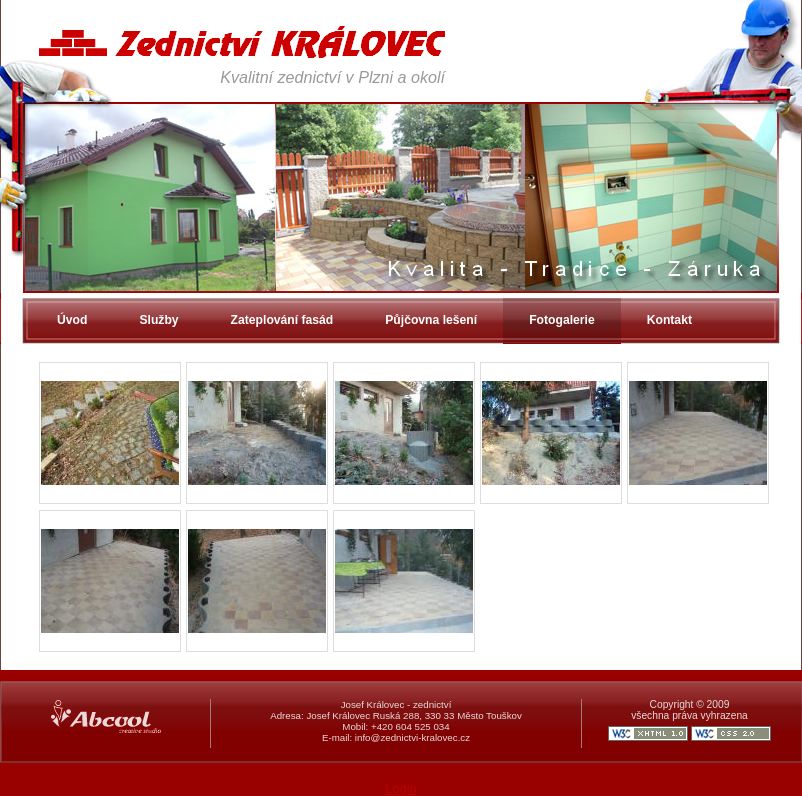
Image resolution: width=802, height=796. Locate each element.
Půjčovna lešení (431, 320)
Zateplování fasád (282, 320)
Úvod (72, 320)
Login (400, 788)
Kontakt (669, 320)
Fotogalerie (562, 320)
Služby (158, 320)
